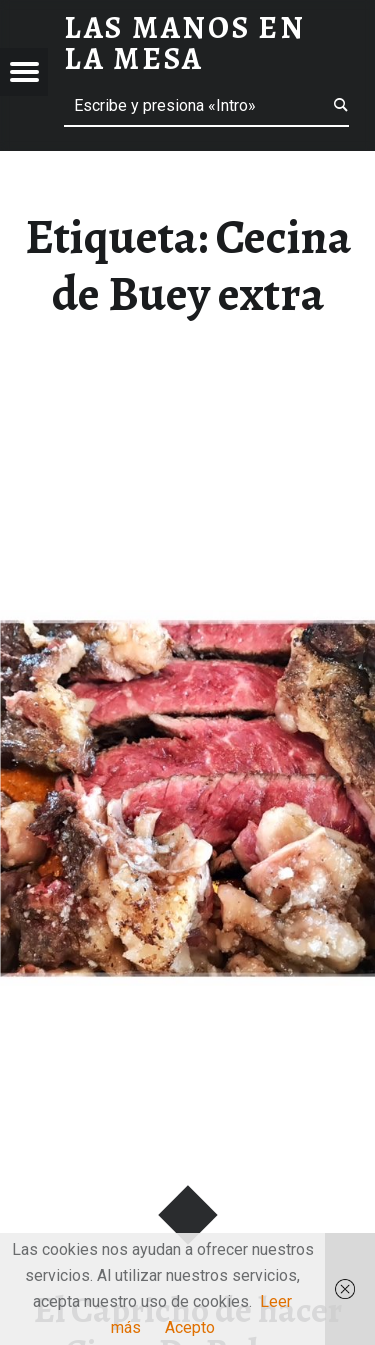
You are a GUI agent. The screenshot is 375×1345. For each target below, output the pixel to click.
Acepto (190, 1327)
